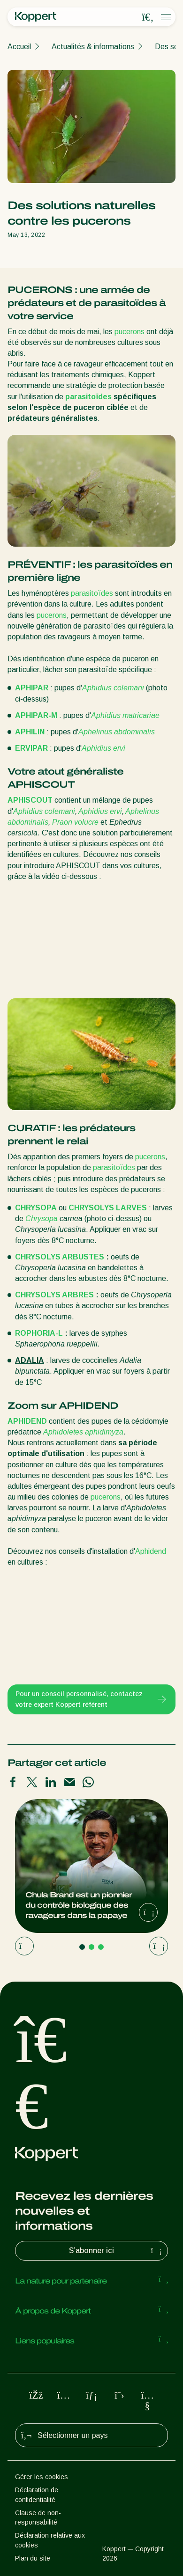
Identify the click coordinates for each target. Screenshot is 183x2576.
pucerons (129, 332)
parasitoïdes (88, 397)
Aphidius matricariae (125, 715)
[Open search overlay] (147, 17)
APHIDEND (27, 1421)
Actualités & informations (93, 47)
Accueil (19, 47)
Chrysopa (41, 1218)
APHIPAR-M (36, 715)
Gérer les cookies (41, 2477)
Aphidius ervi (103, 748)
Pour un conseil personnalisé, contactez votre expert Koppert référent (91, 1699)
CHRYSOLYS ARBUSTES (59, 1257)
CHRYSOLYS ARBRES (54, 1295)
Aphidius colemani (113, 688)
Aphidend (150, 1551)
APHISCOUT (30, 800)
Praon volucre (75, 822)
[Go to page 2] (91, 1947)
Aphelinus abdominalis (116, 732)
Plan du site (32, 2558)
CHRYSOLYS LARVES (108, 1208)
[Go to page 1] (82, 1947)
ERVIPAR (31, 748)
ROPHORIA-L (40, 1333)
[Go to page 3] (101, 1947)
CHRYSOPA (36, 1208)
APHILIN (30, 732)
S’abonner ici (116, 2250)
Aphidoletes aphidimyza (83, 1432)
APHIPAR (31, 688)
